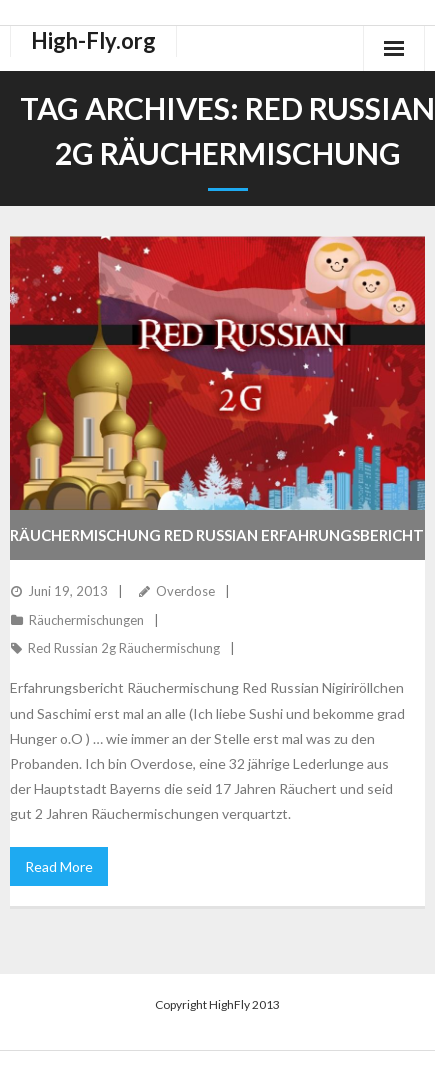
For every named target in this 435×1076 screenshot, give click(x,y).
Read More (59, 866)
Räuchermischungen (86, 620)
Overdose (185, 591)
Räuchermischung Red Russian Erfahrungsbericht (217, 535)
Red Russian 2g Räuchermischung (124, 648)
